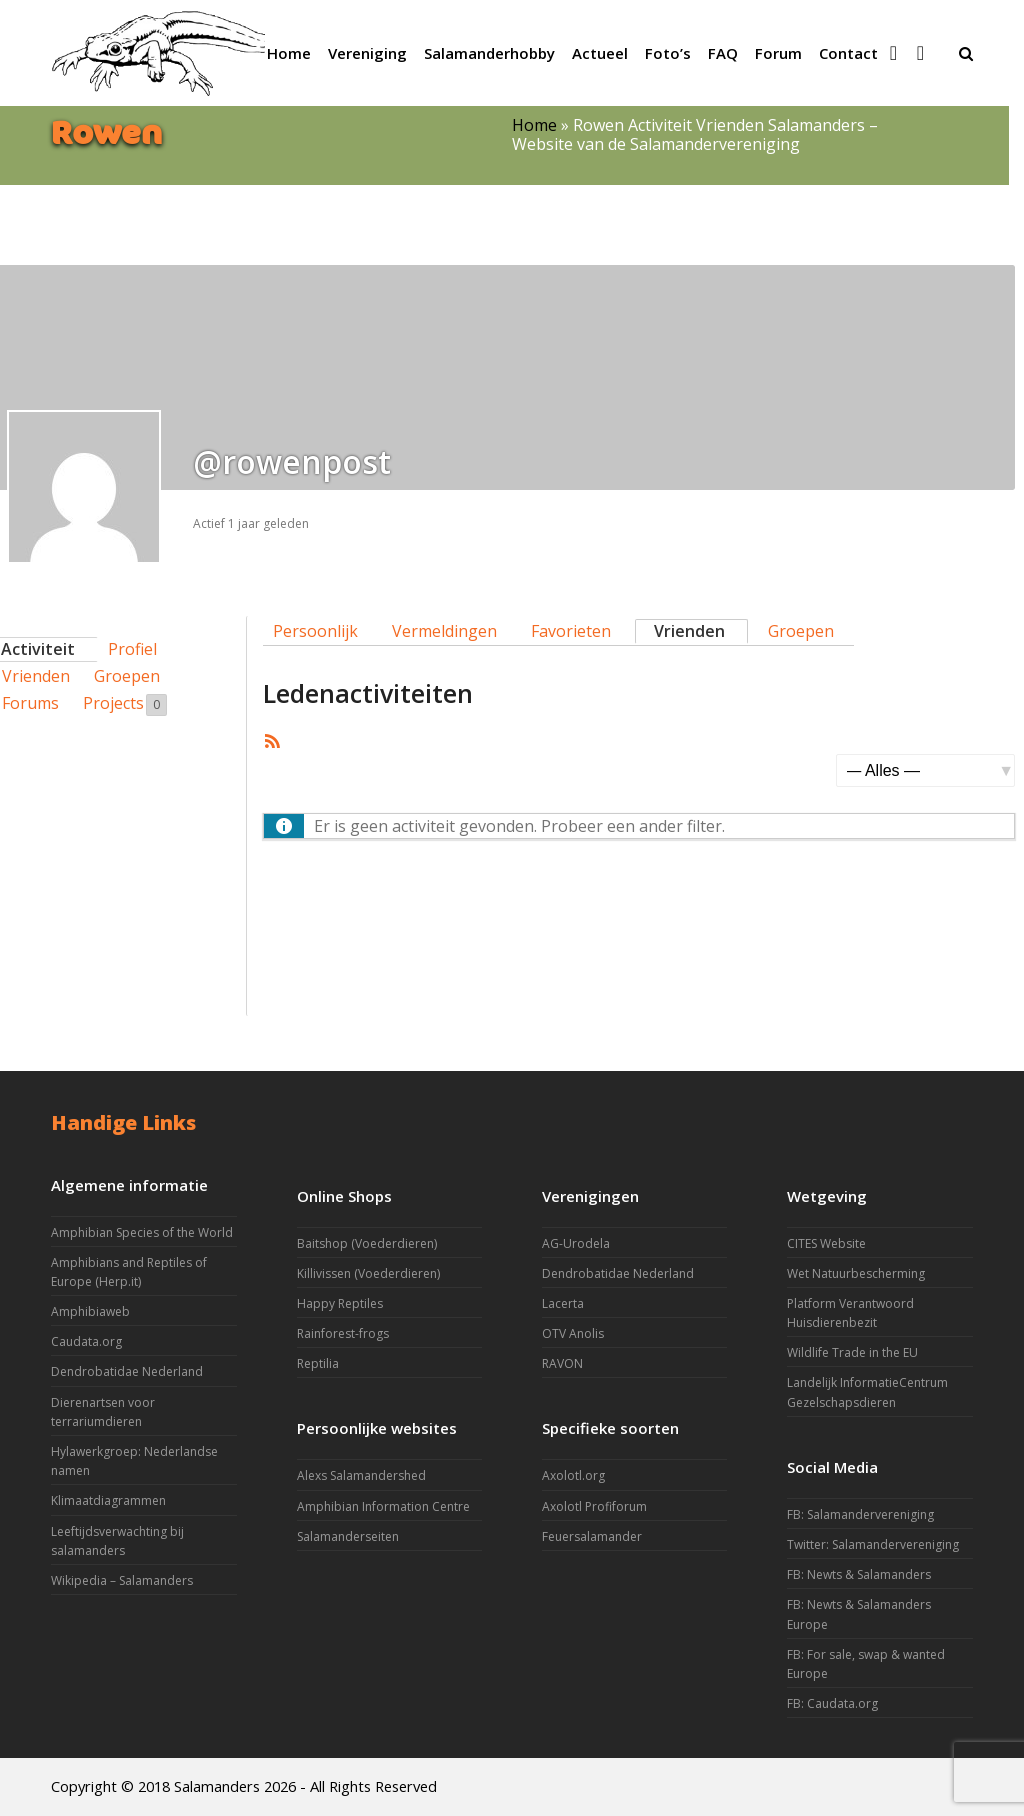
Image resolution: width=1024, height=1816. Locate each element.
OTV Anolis (573, 1333)
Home (534, 125)
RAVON (562, 1363)
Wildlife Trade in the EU (852, 1352)
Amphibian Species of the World (142, 1232)
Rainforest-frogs (343, 1333)
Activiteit (38, 649)
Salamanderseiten (348, 1536)
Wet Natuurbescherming (856, 1273)
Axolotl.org (573, 1475)
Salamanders (217, 1786)
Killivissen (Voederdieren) (368, 1273)
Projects (125, 704)
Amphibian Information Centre (383, 1506)
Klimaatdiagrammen (108, 1500)
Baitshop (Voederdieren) (367, 1243)
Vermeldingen (444, 631)
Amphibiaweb (90, 1311)
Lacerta (563, 1303)
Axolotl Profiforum (594, 1506)
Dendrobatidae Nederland (127, 1371)
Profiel (132, 649)
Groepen (127, 676)
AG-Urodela (576, 1243)
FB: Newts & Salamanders (859, 1574)
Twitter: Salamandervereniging (873, 1544)
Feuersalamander (592, 1536)
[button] (966, 53)
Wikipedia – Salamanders (122, 1580)
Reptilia (318, 1363)
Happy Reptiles (340, 1303)
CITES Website (826, 1243)
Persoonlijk (315, 631)
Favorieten (571, 631)
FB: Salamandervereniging (860, 1514)
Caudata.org (86, 1341)
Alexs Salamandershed (361, 1475)
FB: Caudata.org (832, 1703)
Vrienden (689, 631)
